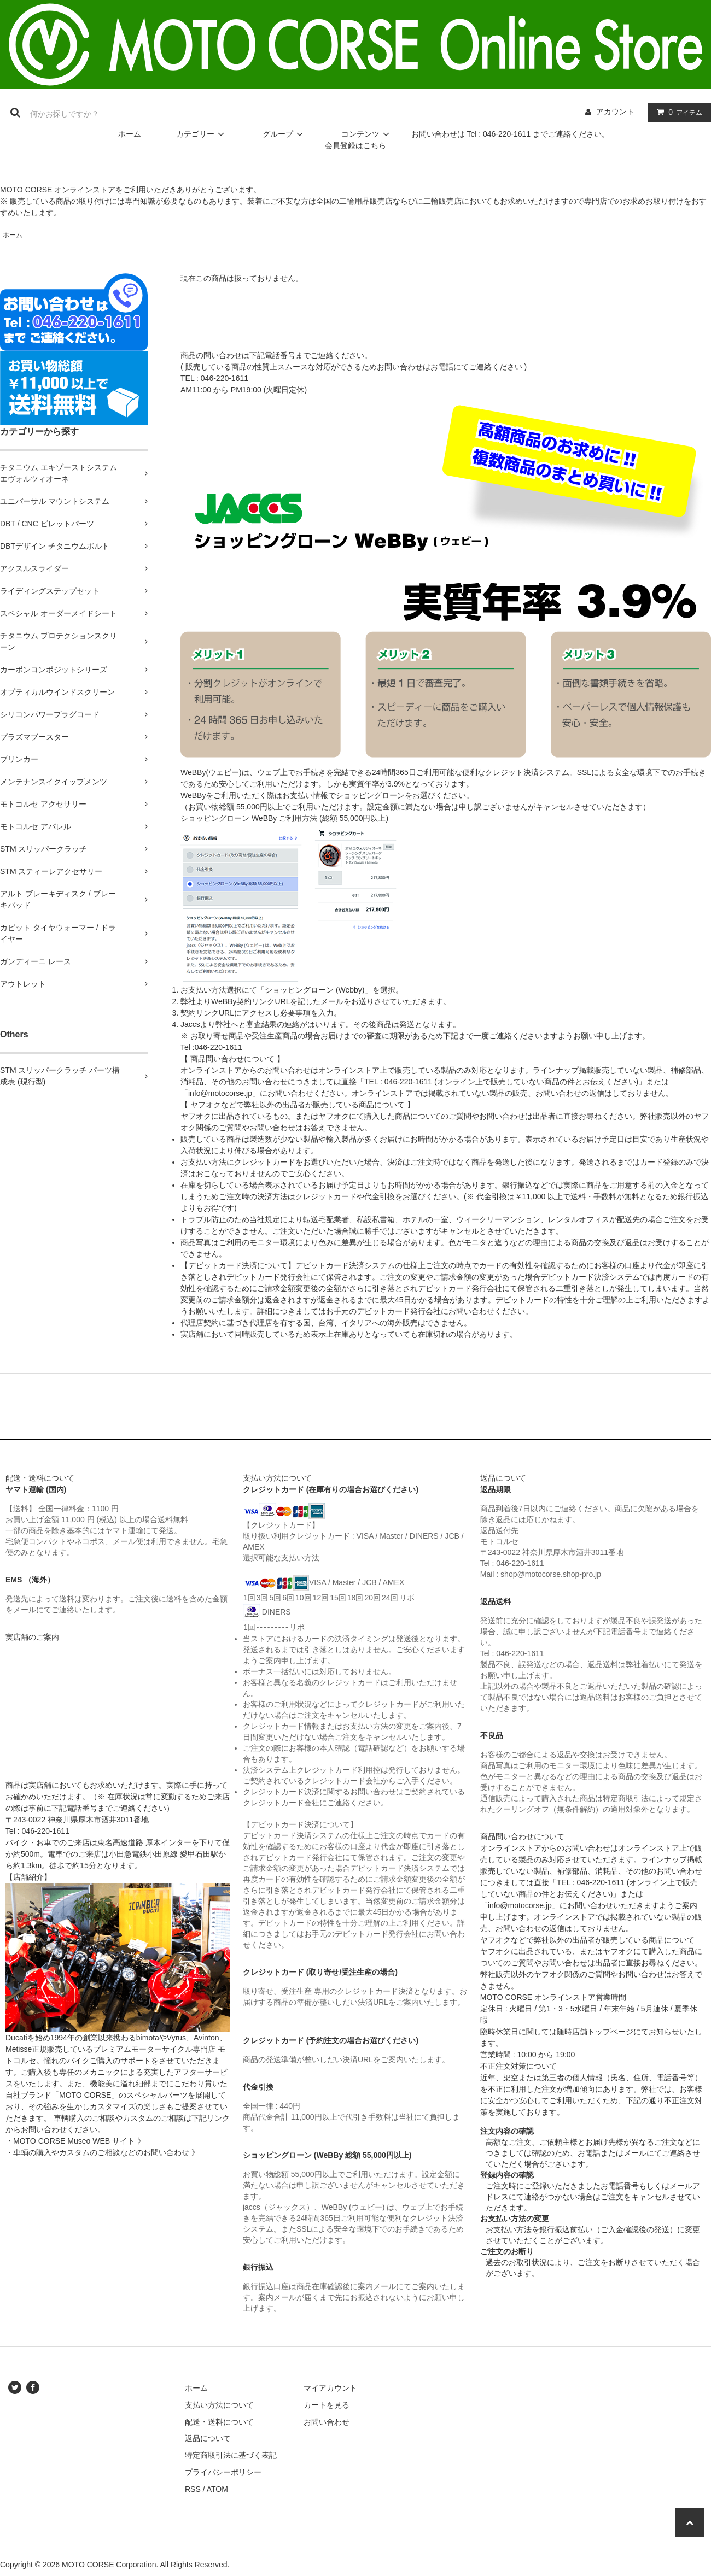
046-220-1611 (224, 378)
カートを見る (326, 2405)
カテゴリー (202, 134)
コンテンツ (367, 134)
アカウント (615, 111)
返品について (208, 2438)
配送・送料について (219, 2421)
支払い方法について (219, 2405)
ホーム (129, 134)
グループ (284, 134)
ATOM (217, 2489)
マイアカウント (330, 2388)
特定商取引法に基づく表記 (231, 2455)
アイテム (677, 112)
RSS (193, 2489)
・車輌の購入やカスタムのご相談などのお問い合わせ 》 (102, 2152)
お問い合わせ (326, 2421)
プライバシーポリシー (223, 2472)
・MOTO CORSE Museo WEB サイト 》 (75, 2141)
